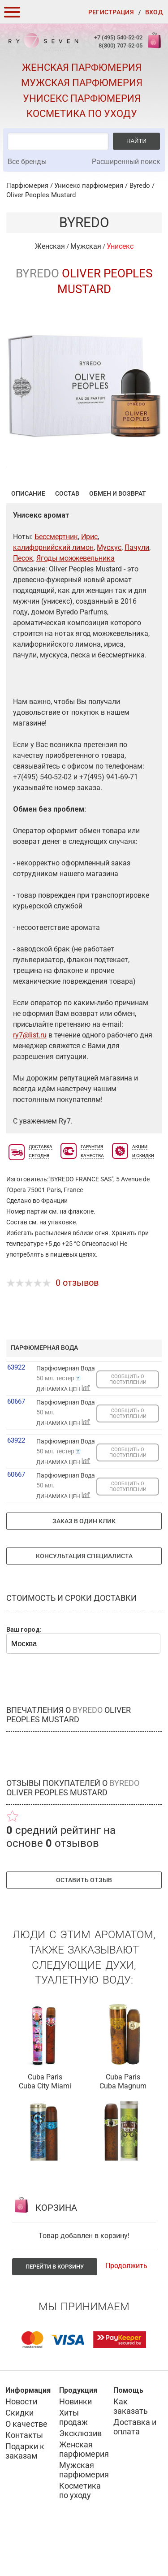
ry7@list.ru (30, 1079)
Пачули (137, 591)
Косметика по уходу (81, 113)
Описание (28, 537)
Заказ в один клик (84, 1565)
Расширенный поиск (126, 161)
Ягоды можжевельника (75, 602)
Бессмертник (56, 580)
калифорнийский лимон (53, 591)
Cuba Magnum (122, 2130)
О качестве (26, 2467)
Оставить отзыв (84, 1924)
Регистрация (111, 12)
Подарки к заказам (24, 2494)
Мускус (109, 591)
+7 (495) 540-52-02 (118, 37)
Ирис (89, 580)
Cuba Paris (45, 2121)
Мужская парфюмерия (81, 82)
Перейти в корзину (55, 2310)
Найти (136, 141)
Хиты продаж (73, 2461)
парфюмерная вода (44, 1391)
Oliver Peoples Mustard (41, 195)
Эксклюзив (80, 2477)
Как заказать (130, 2450)
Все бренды (27, 161)
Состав (67, 537)
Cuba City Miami (45, 2130)
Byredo (139, 186)
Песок (23, 602)
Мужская (85, 246)
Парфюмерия (27, 186)
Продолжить (126, 2309)
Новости (21, 2445)
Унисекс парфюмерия (82, 98)
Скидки (19, 2456)
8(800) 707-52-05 (120, 45)
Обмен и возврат (117, 537)
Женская (50, 246)
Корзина (154, 45)
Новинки (75, 2445)
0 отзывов (77, 1326)
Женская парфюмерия (82, 67)
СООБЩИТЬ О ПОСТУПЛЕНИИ (127, 1423)
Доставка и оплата (134, 2470)
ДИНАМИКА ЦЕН (63, 1432)
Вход (154, 12)
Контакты (24, 2479)
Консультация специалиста (84, 1600)
